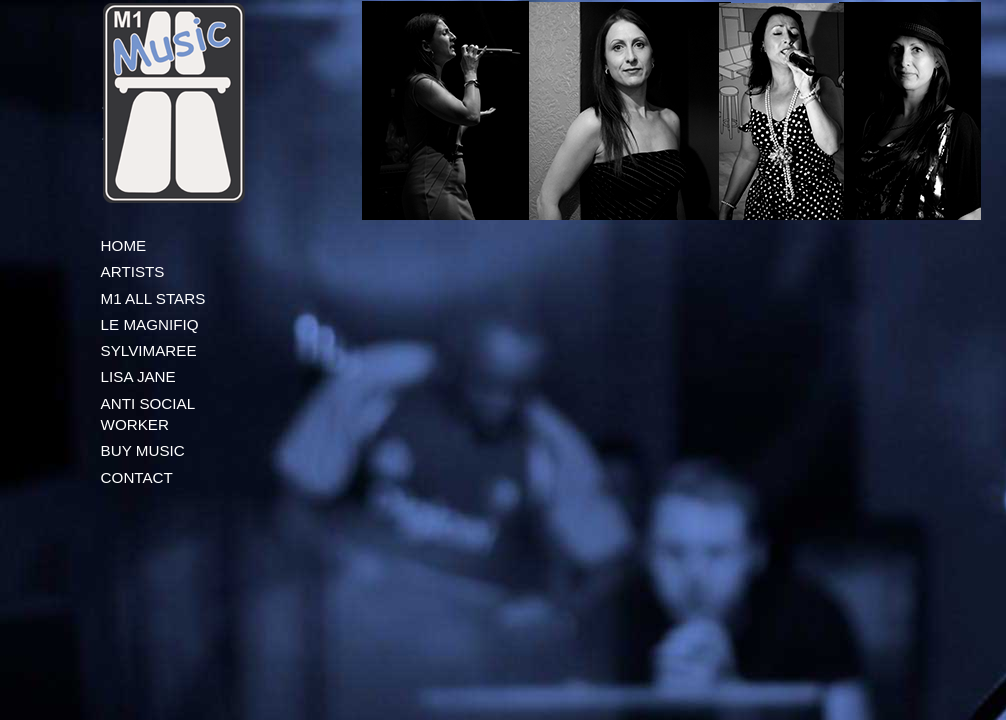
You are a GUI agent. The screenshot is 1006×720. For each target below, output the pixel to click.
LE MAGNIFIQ (150, 324)
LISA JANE (138, 376)
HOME (124, 245)
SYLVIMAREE (149, 350)
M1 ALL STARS (153, 298)
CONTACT (137, 477)
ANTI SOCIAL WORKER (148, 414)
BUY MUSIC (143, 450)
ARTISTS (133, 271)
